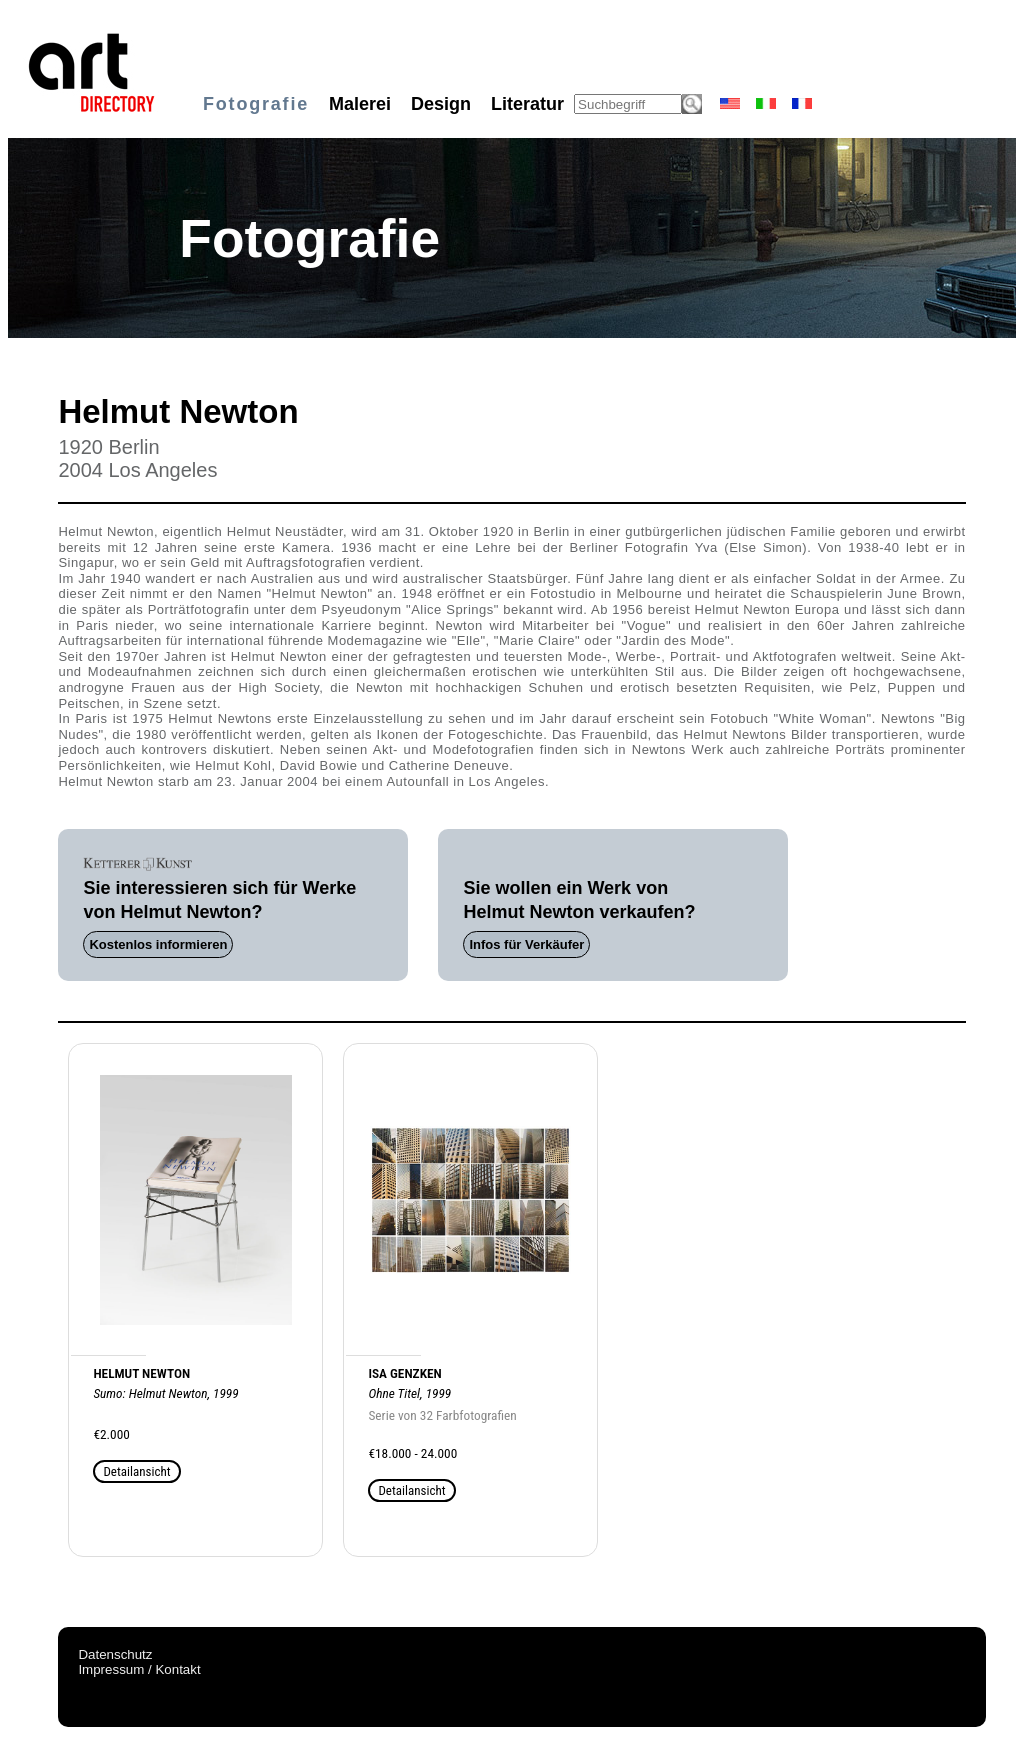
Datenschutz (115, 1654)
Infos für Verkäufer (526, 944)
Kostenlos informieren (158, 944)
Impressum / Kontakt (139, 1669)
